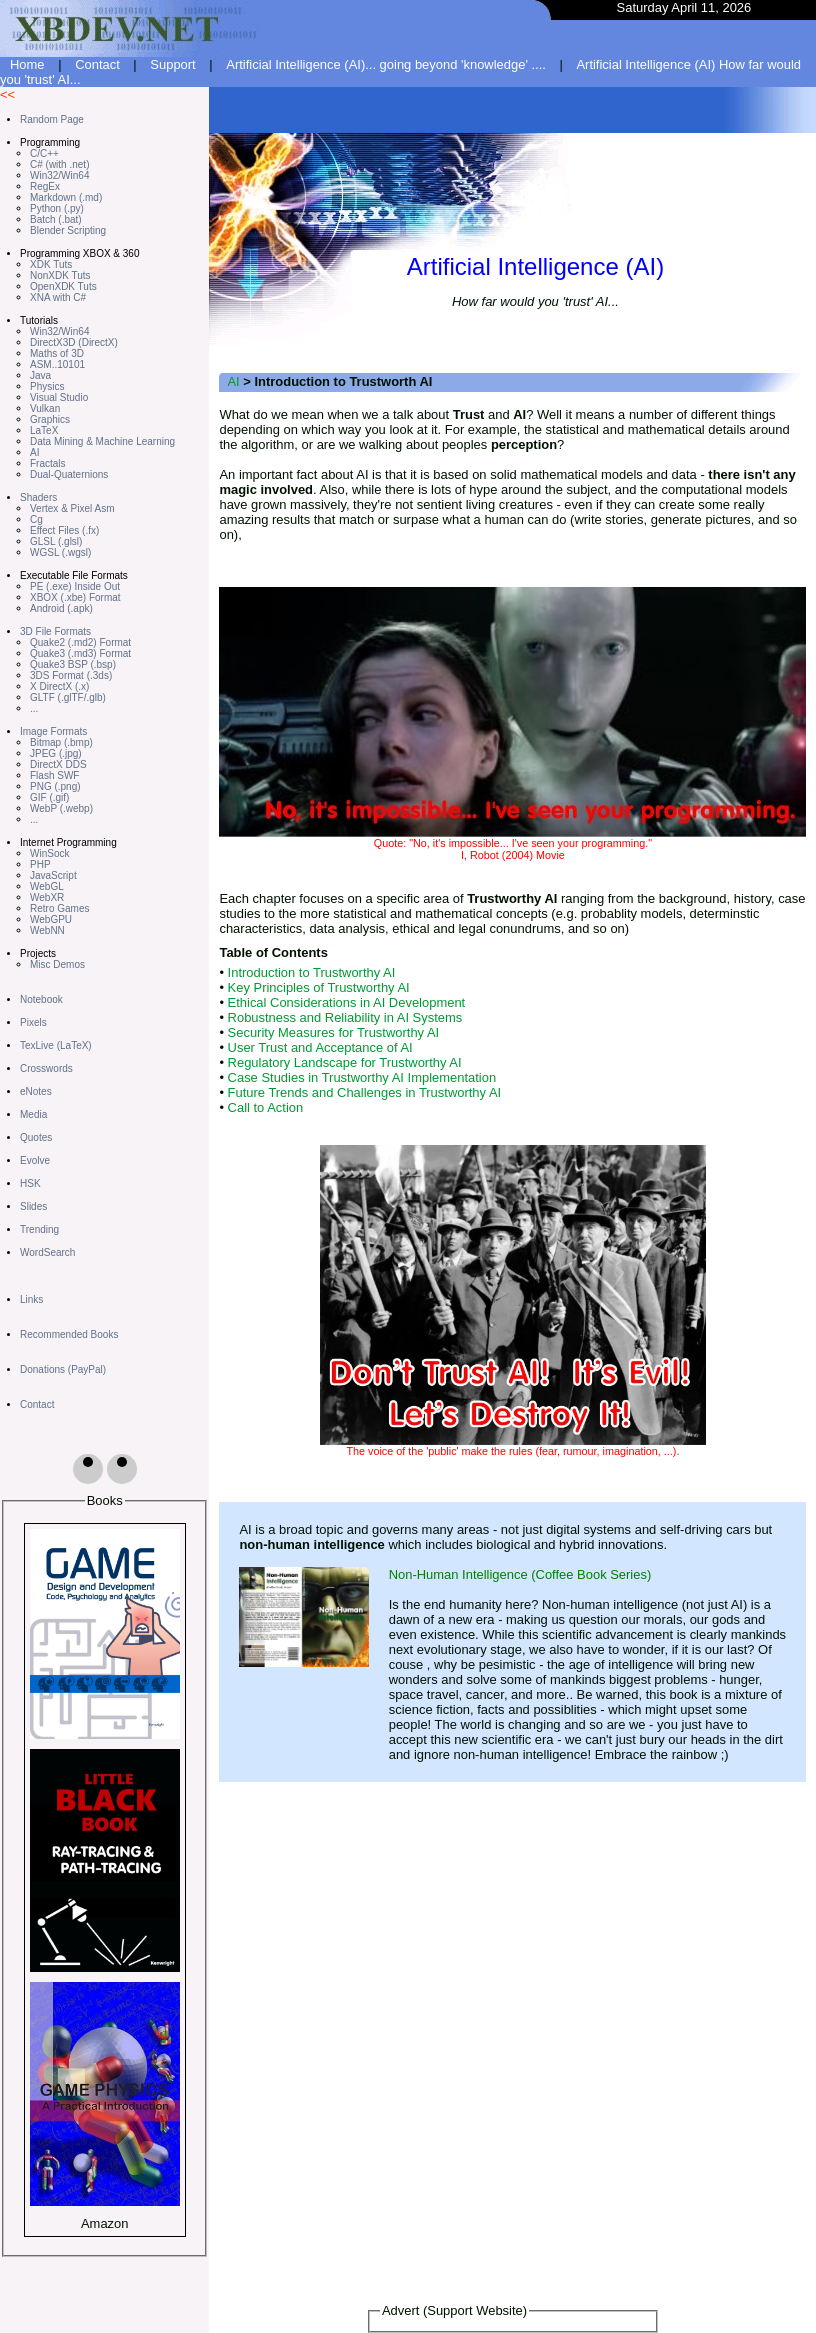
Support (172, 64)
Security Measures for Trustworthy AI (334, 1032)
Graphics (50, 419)
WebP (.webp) (61, 808)
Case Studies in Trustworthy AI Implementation (362, 1077)
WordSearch (47, 1252)
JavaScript (53, 875)
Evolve (35, 1160)
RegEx (45, 186)
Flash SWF (54, 775)
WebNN (47, 930)
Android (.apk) (61, 608)
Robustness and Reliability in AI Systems (345, 1017)
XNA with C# (58, 297)
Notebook (41, 999)
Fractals (48, 463)
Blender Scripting (68, 230)
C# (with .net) (59, 164)
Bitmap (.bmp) (61, 742)
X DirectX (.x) (59, 686)
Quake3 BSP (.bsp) (73, 664)
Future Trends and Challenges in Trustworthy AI (365, 1092)
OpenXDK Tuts (63, 286)
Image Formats (53, 731)
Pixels (33, 1022)
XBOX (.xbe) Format (75, 597)
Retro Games (59, 908)
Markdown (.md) (66, 197)
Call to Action (266, 1107)
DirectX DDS (58, 764)
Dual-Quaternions (69, 474)
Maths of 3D (57, 353)
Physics (47, 386)
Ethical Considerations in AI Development (347, 1002)
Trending (39, 1229)
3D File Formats (55, 631)
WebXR (47, 897)
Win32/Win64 (59, 175)
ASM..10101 (57, 364)
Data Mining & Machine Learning (102, 441)
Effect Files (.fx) (64, 530)
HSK (30, 1183)
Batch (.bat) (56, 219)
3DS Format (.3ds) (71, 675)
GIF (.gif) (49, 797)
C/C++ (44, 153)
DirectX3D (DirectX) (74, 342)
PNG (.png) (55, 786)
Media (33, 1114)
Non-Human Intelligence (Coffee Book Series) (520, 1574)
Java (40, 375)
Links (31, 1299)
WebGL (47, 886)
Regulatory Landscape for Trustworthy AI (345, 1062)
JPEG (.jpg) (56, 753)
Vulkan (45, 408)
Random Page (52, 119)
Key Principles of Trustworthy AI (319, 987)
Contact (97, 64)
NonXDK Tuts (60, 275)
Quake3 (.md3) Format (80, 653)
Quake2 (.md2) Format (80, 642)
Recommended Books (69, 1334)
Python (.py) (57, 208)
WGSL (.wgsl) (60, 552)
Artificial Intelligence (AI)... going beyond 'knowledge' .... (386, 64)
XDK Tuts (51, 264)
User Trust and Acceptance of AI (320, 1047)
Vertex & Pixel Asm (72, 508)
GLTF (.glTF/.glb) (68, 697)
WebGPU (51, 919)
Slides (33, 1206)
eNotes (36, 1091)
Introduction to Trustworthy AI (312, 972)
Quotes (36, 1137)
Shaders (38, 497)
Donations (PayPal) (63, 1369)
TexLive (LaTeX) (56, 1045)
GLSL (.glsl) (56, 541)
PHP (40, 864)
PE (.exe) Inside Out (75, 586)
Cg (36, 519)
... (34, 708)
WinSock (49, 853)
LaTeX (44, 430)
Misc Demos (57, 964)
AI (34, 452)
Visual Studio (59, 397)
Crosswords (46, 1068)
